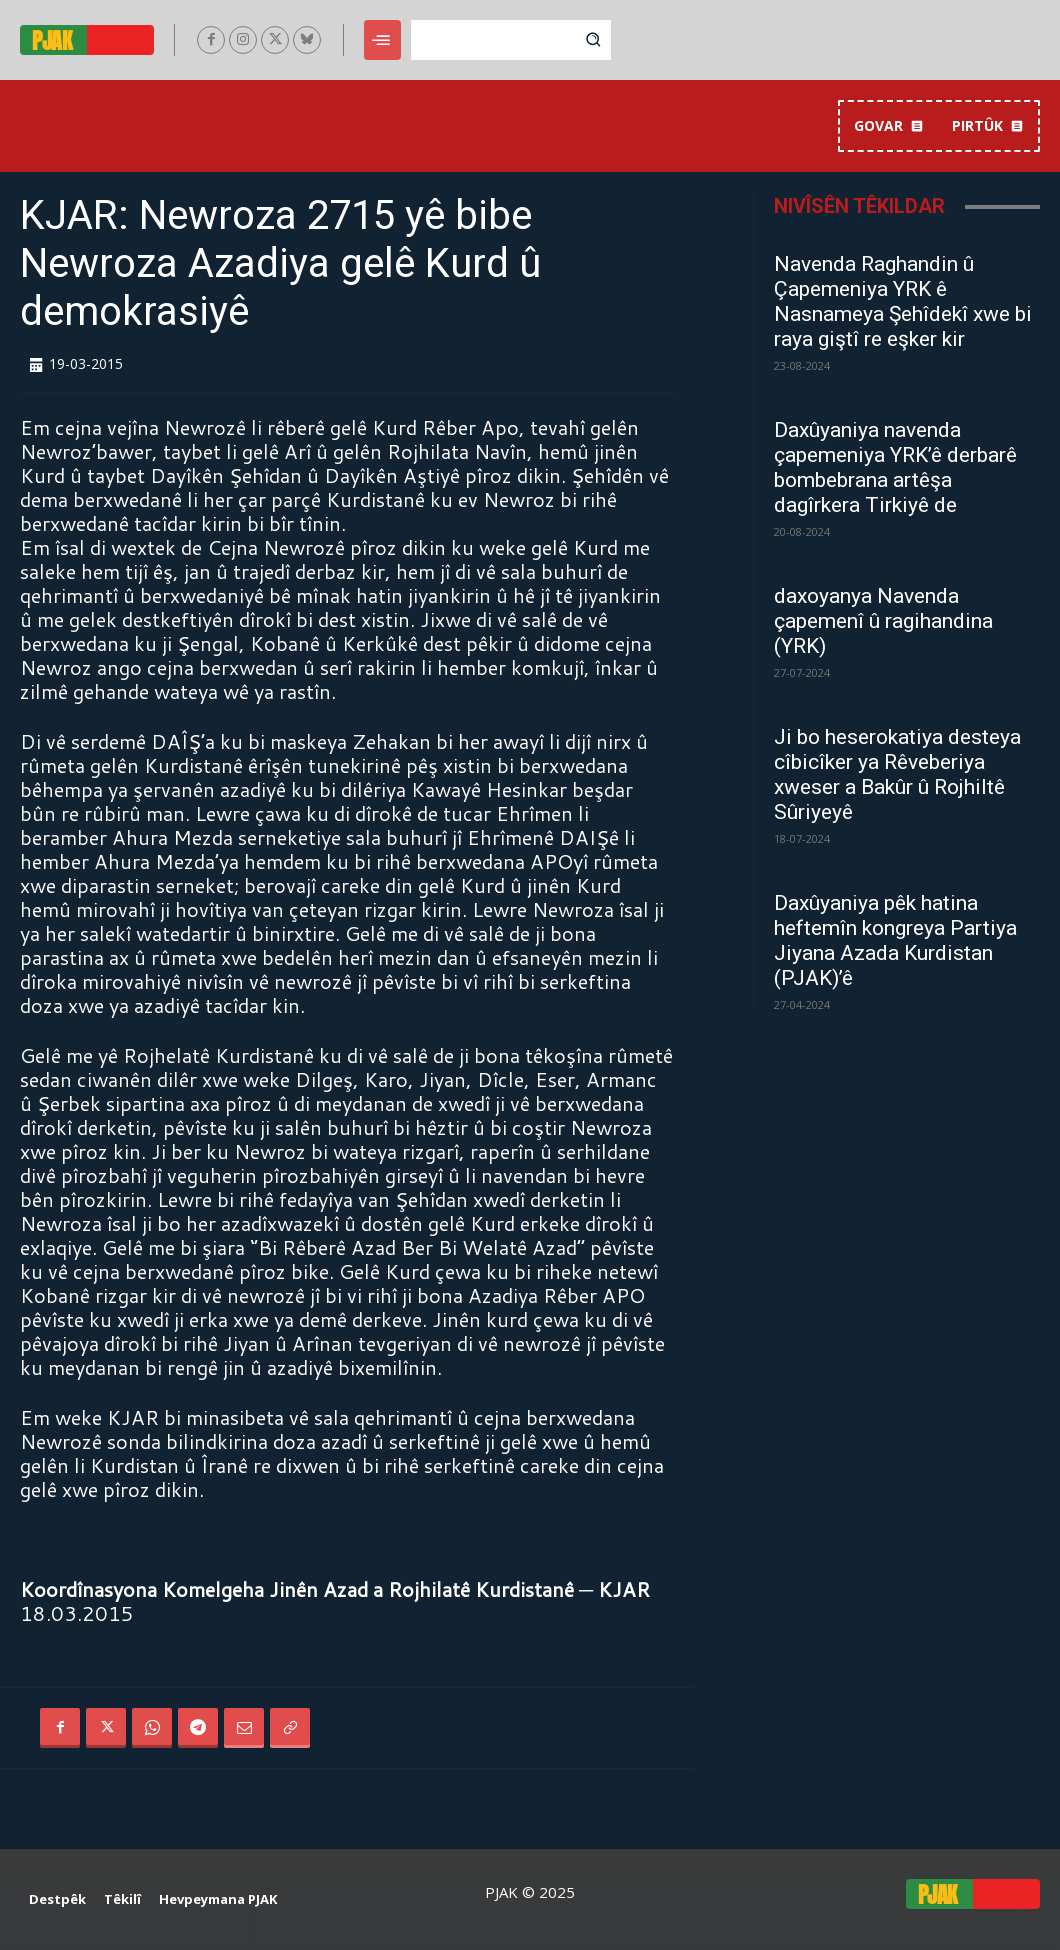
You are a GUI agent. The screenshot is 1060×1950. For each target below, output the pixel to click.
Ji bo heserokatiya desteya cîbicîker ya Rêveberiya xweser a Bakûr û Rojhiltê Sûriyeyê (897, 774)
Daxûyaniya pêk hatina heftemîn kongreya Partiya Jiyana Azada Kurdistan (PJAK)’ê (895, 940)
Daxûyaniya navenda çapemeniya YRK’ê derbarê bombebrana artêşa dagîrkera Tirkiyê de (895, 467)
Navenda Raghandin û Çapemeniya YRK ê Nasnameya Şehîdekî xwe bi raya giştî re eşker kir (903, 301)
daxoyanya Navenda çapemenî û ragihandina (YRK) (883, 621)
